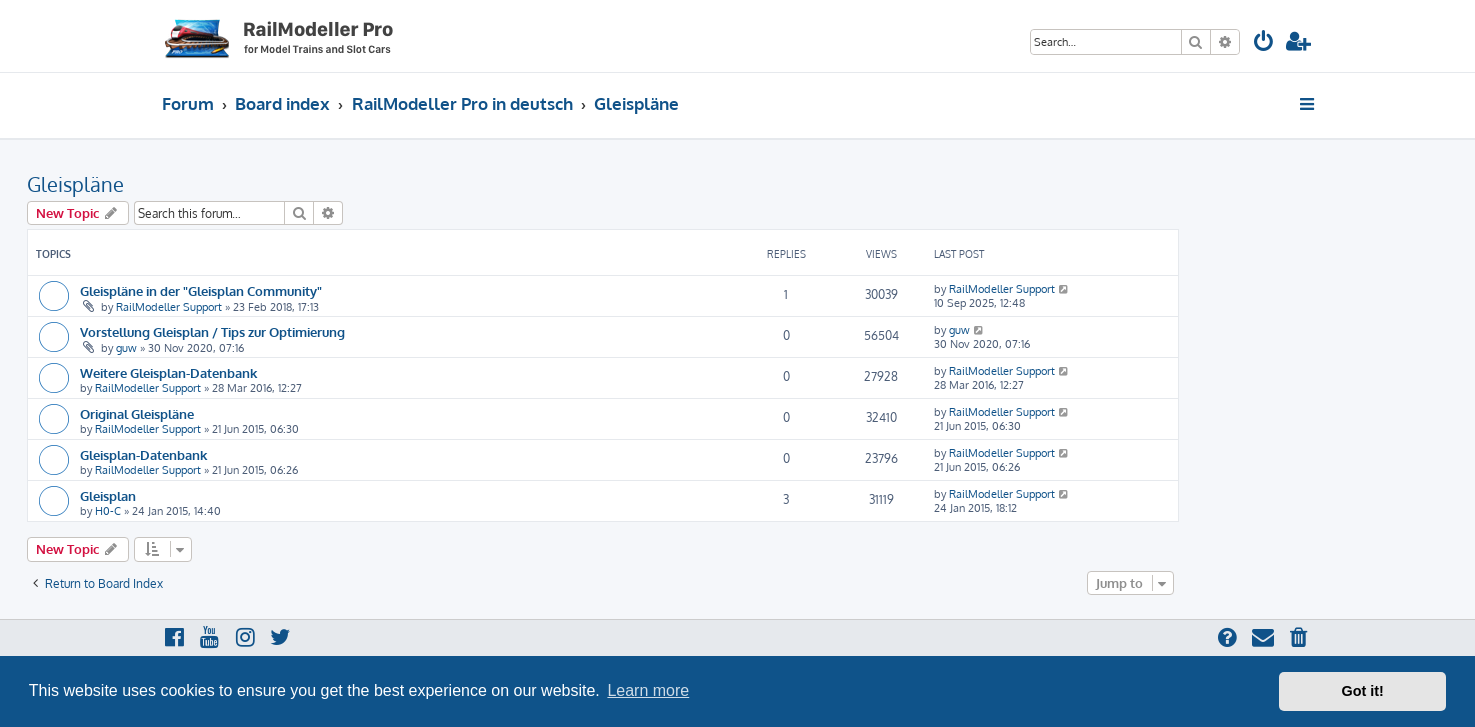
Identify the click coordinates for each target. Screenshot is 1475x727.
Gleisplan (108, 495)
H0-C (108, 511)
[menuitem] (1264, 43)
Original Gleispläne (137, 413)
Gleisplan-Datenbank (143, 454)
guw (126, 348)
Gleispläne (75, 184)
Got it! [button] (1363, 691)
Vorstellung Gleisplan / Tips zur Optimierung (212, 331)
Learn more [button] (648, 690)
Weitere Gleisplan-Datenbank (168, 372)
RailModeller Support (169, 307)
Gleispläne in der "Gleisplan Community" (201, 290)
